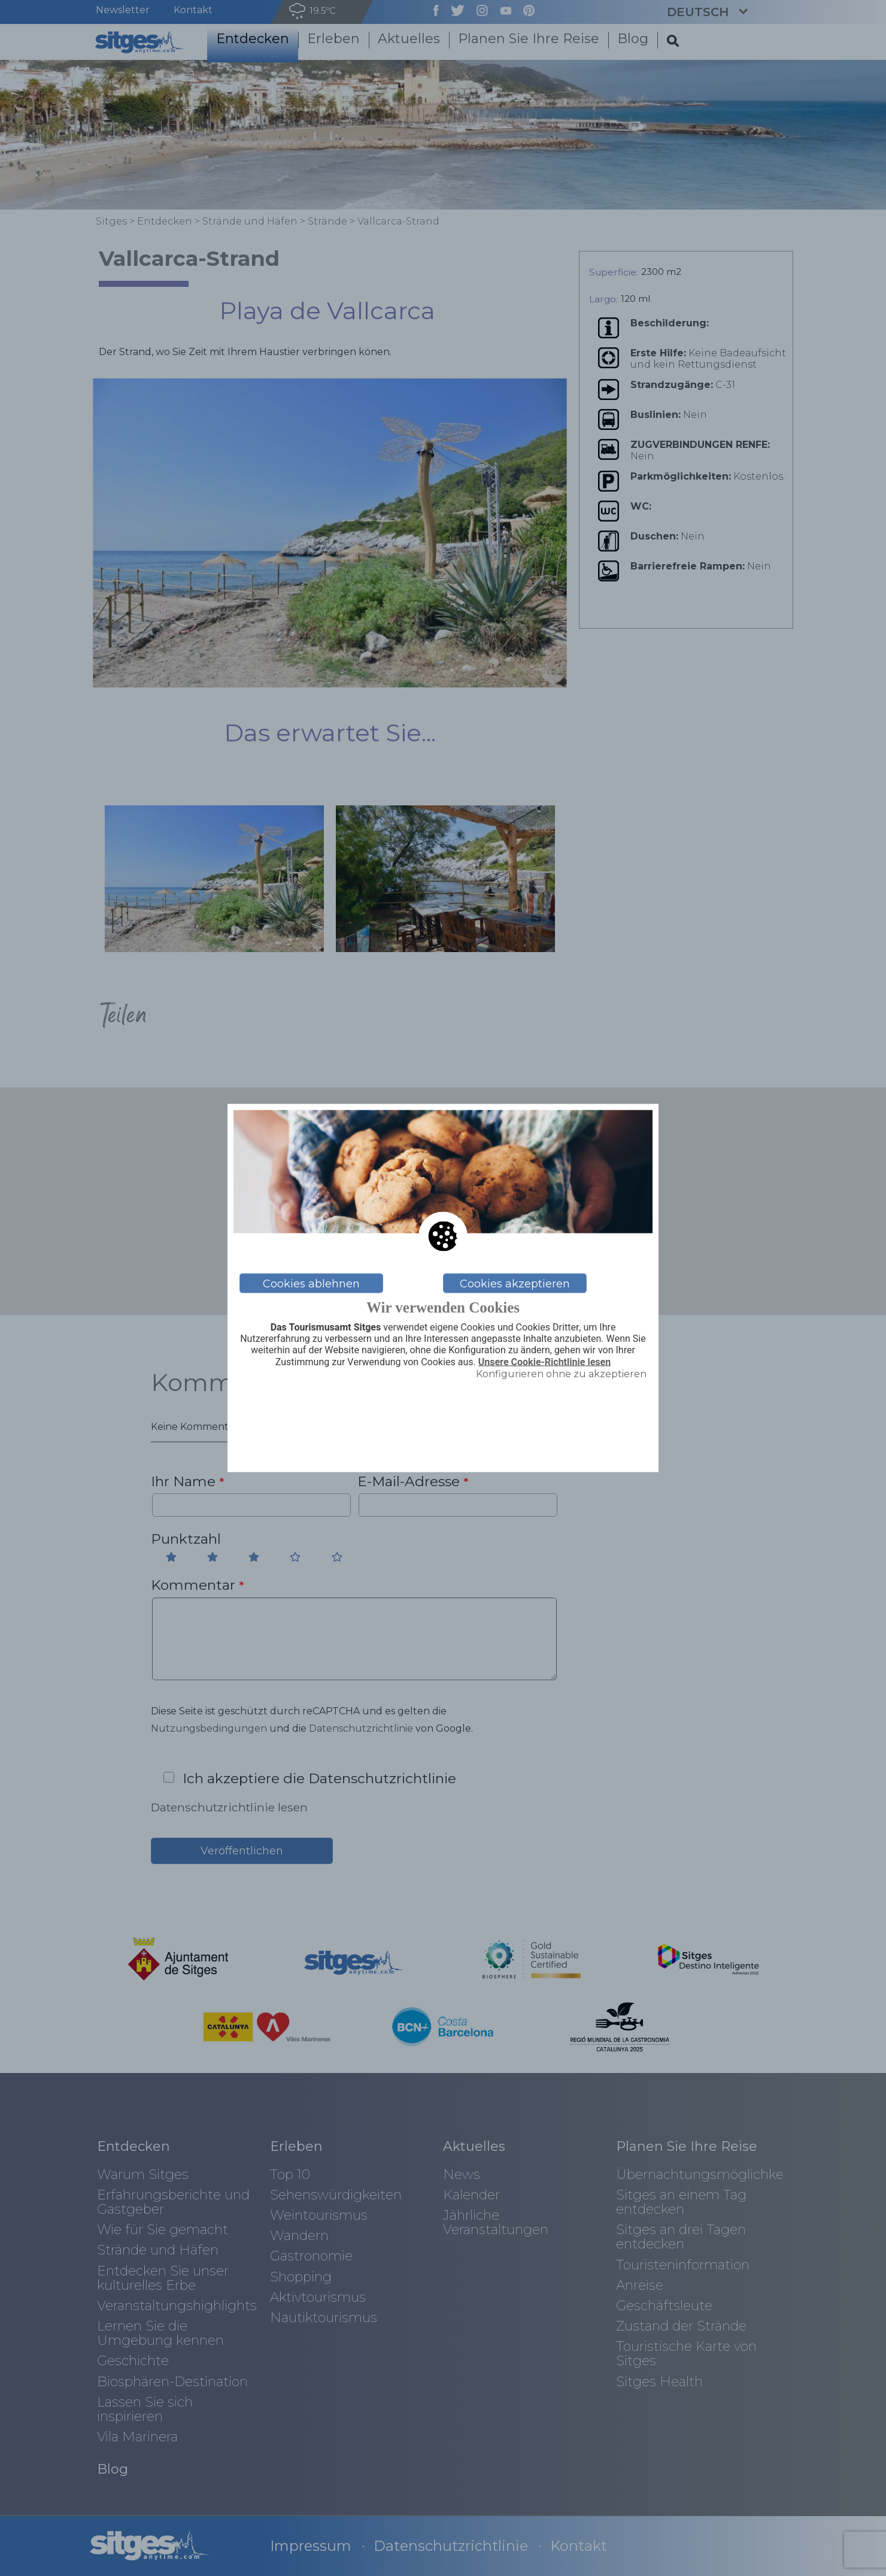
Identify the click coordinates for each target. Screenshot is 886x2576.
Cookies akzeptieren (515, 1283)
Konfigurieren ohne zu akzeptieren (561, 1373)
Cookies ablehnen (311, 1283)
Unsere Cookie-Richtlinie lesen (544, 1361)
